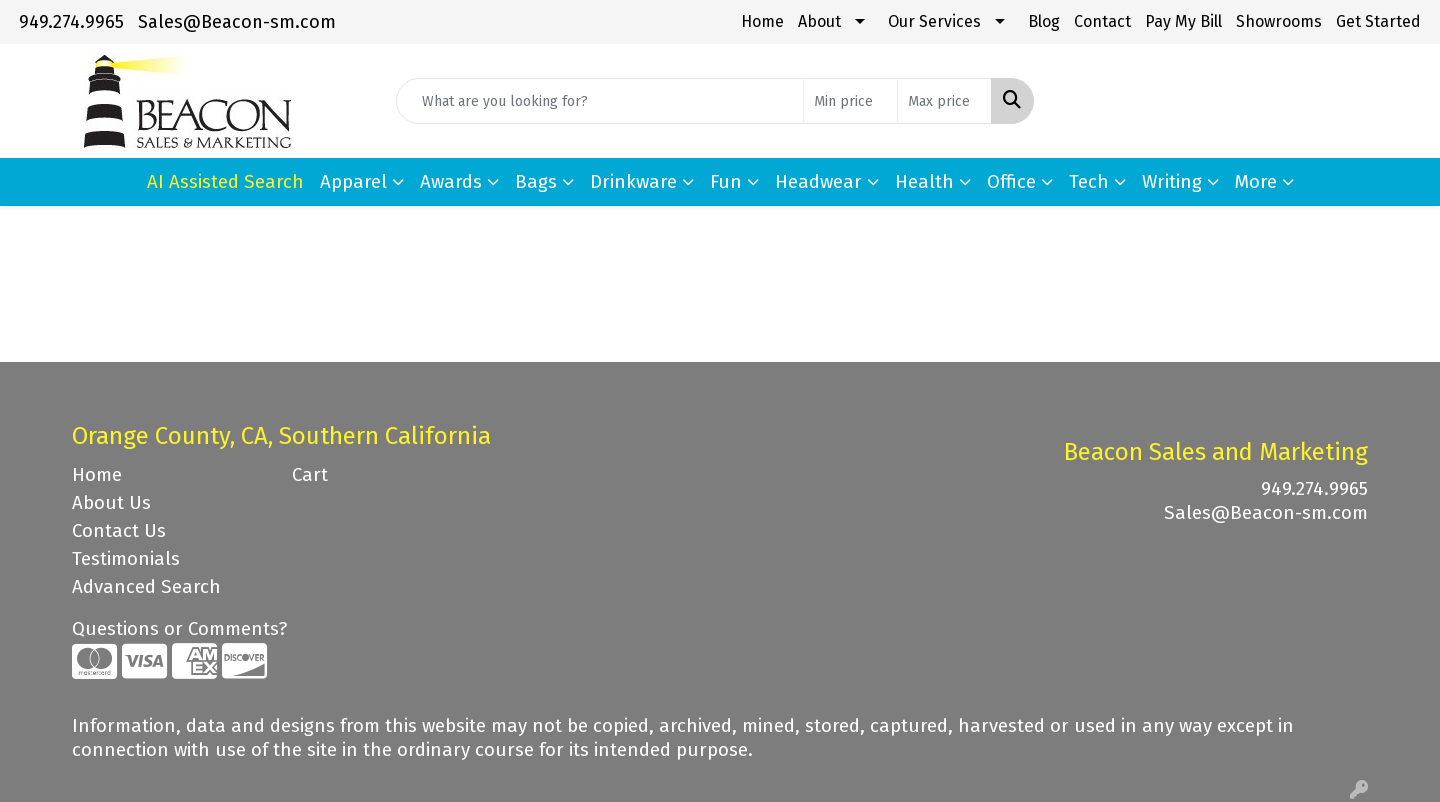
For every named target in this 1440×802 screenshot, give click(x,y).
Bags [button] (536, 182)
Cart (310, 475)
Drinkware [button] (633, 182)
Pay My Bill (1183, 21)
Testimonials (126, 559)
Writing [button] (1172, 182)
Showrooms (1279, 21)
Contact (1102, 21)
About (819, 21)
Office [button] (1011, 182)
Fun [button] (726, 182)
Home (762, 21)
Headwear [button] (818, 182)
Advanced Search (146, 587)
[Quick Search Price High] (944, 101)
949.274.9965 (71, 22)
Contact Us (119, 531)
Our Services (934, 21)
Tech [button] (1089, 182)
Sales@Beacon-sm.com (237, 22)
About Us (111, 503)
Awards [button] (451, 182)
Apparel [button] (353, 182)
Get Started (1378, 21)
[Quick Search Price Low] (850, 101)
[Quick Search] (600, 101)
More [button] (1256, 182)
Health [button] (924, 182)
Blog (1044, 21)
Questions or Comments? (179, 629)
